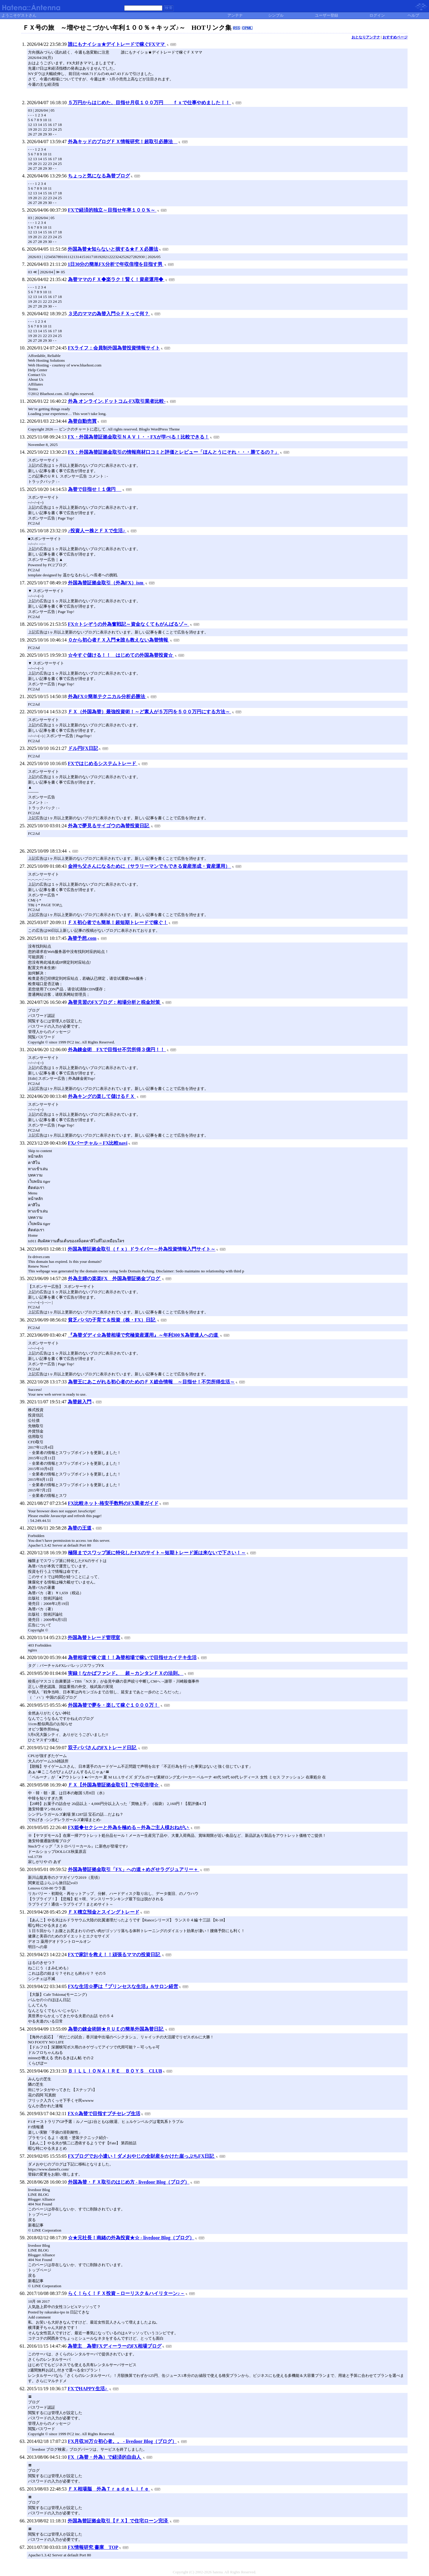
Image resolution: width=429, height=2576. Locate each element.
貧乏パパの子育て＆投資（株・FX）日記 (112, 1319)
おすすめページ (395, 37)
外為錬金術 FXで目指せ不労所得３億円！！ (117, 1049)
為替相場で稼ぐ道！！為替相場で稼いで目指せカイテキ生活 (132, 1657)
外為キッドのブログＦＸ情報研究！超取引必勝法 (123, 141)
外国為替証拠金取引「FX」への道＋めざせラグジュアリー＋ (133, 1869)
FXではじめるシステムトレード (102, 763)
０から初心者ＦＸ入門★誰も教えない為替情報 (118, 639)
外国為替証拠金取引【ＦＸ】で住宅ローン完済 (118, 2520)
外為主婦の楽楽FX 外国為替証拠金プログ (114, 1278)
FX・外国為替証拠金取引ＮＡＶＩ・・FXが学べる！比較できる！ (138, 436)
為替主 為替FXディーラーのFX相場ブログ (114, 2346)
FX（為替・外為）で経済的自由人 (105, 2457)
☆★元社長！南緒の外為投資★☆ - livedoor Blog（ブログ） (131, 2237)
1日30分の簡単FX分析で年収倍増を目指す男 (115, 264)
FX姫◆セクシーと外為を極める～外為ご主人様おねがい (129, 1827)
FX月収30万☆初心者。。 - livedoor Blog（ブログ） (122, 2441)
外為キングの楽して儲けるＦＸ (102, 1096)
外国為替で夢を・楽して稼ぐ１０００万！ (114, 1705)
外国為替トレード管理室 (94, 1637)
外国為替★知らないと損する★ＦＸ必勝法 (113, 249)
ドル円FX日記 (83, 748)
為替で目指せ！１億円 (95, 489)
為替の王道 (79, 1527)
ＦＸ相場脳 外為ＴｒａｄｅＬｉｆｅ (109, 2488)
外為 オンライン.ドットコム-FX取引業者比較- (117, 401)
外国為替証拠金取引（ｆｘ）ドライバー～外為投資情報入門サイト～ (141, 1249)
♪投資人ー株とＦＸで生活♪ (97, 530)
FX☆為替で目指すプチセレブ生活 (104, 2113)
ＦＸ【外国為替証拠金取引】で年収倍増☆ (114, 1784)
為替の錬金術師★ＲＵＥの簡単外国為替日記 (116, 2029)
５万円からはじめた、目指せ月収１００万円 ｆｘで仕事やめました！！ (149, 102)
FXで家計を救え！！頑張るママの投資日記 (114, 1954)
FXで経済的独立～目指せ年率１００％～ (112, 210)
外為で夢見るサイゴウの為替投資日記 (109, 825)
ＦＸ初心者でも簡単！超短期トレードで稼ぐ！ (118, 922)
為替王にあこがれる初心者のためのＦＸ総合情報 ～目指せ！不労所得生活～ (151, 1381)
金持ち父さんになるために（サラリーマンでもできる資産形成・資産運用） (149, 866)
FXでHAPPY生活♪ (88, 2388)
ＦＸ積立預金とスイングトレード (103, 1912)
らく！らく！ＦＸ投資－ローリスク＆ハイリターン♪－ (126, 2293)
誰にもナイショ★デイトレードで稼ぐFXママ (117, 44)
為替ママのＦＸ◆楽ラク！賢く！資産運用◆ (116, 279)
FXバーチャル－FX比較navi (98, 1143)
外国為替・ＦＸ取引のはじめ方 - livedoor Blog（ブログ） (128, 2182)
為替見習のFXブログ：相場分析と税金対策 (114, 1002)
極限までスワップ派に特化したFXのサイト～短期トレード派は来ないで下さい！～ (157, 1552)
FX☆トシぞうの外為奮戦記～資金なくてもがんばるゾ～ (128, 624)
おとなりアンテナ (366, 37)
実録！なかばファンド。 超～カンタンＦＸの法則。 (126, 1673)
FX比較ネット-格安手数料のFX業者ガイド (113, 1503)
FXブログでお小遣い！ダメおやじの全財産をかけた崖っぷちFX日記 (141, 2156)
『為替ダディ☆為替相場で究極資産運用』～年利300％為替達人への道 (143, 1335)
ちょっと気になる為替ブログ (99, 175)
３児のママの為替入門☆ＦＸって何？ (109, 313)
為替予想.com (82, 938)
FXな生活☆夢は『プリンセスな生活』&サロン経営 (123, 1986)
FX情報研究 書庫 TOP (93, 2547)
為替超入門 (79, 1401)
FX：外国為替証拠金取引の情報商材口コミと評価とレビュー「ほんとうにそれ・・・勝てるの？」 (173, 452)
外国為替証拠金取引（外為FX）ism (106, 582)
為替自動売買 (82, 421)
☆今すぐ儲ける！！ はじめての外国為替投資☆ (121, 655)
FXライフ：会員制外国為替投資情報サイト (114, 347)
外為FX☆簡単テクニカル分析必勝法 (107, 696)
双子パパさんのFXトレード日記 (102, 1747)
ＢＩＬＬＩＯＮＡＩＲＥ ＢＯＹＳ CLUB (115, 2070)
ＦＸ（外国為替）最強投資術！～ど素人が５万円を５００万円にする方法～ (149, 711)
